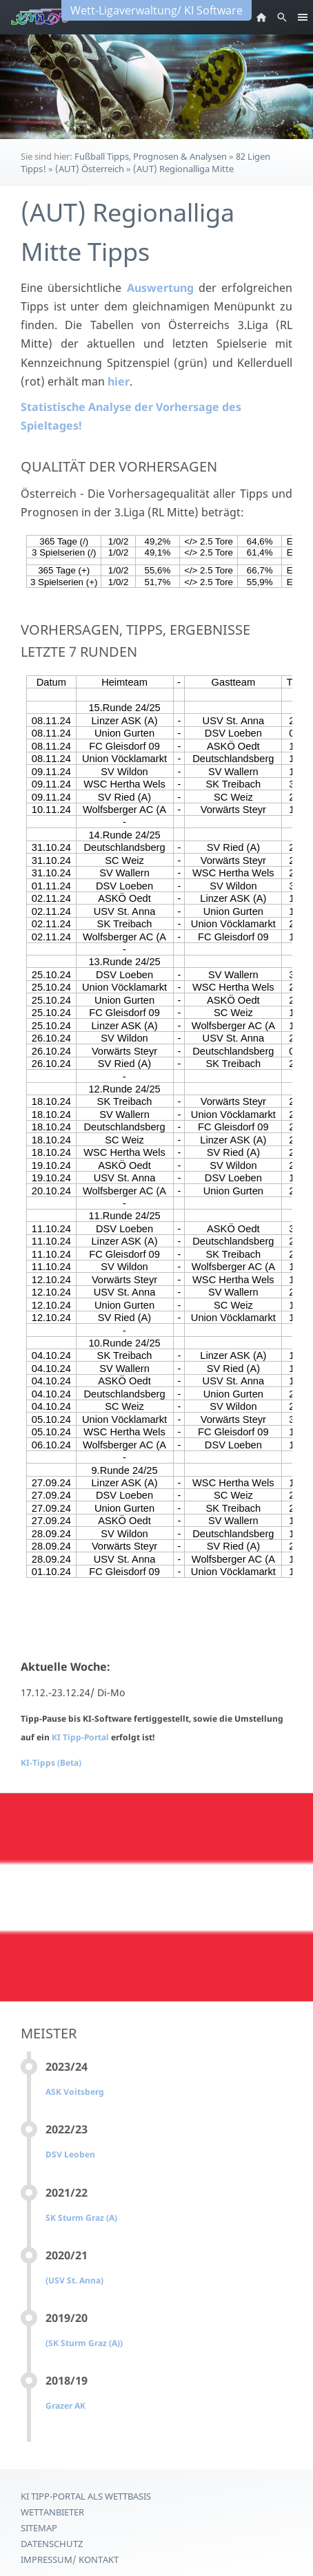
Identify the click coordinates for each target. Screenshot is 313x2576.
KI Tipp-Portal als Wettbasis (86, 2496)
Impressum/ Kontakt (70, 2559)
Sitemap (39, 2528)
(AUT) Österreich (89, 168)
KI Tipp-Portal (81, 1737)
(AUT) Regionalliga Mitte (183, 168)
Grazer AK (65, 2405)
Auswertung (160, 287)
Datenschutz (52, 2543)
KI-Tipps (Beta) (51, 1763)
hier (119, 381)
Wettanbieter (52, 2512)
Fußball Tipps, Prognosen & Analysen (150, 156)
